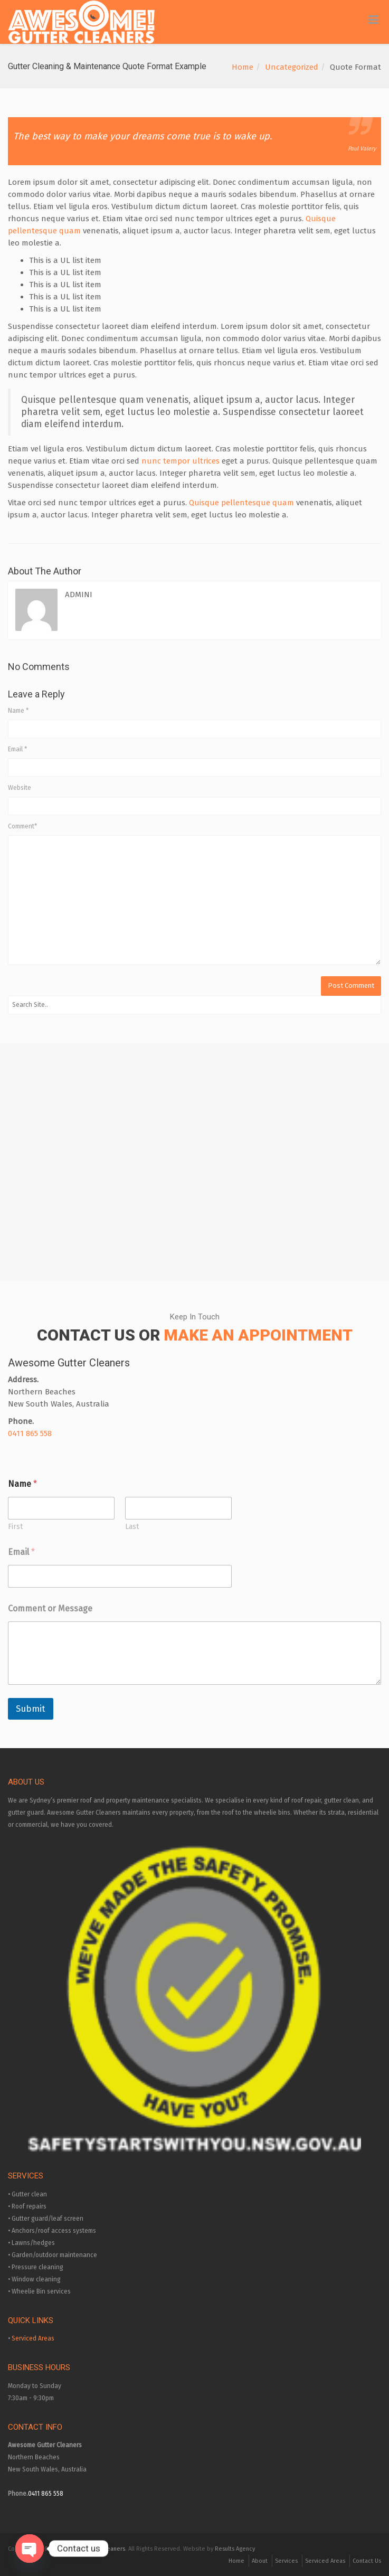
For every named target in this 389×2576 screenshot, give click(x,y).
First (15, 1526)
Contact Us (367, 2561)
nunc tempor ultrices (180, 461)
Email (17, 749)
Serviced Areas (33, 2338)
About (260, 2561)
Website (19, 787)
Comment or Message (50, 1608)
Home (242, 67)
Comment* (22, 826)
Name (18, 710)
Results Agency (235, 2548)
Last (132, 1526)
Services (286, 2561)
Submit (30, 1708)
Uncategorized (291, 67)
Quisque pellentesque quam (241, 502)
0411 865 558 (30, 1433)
